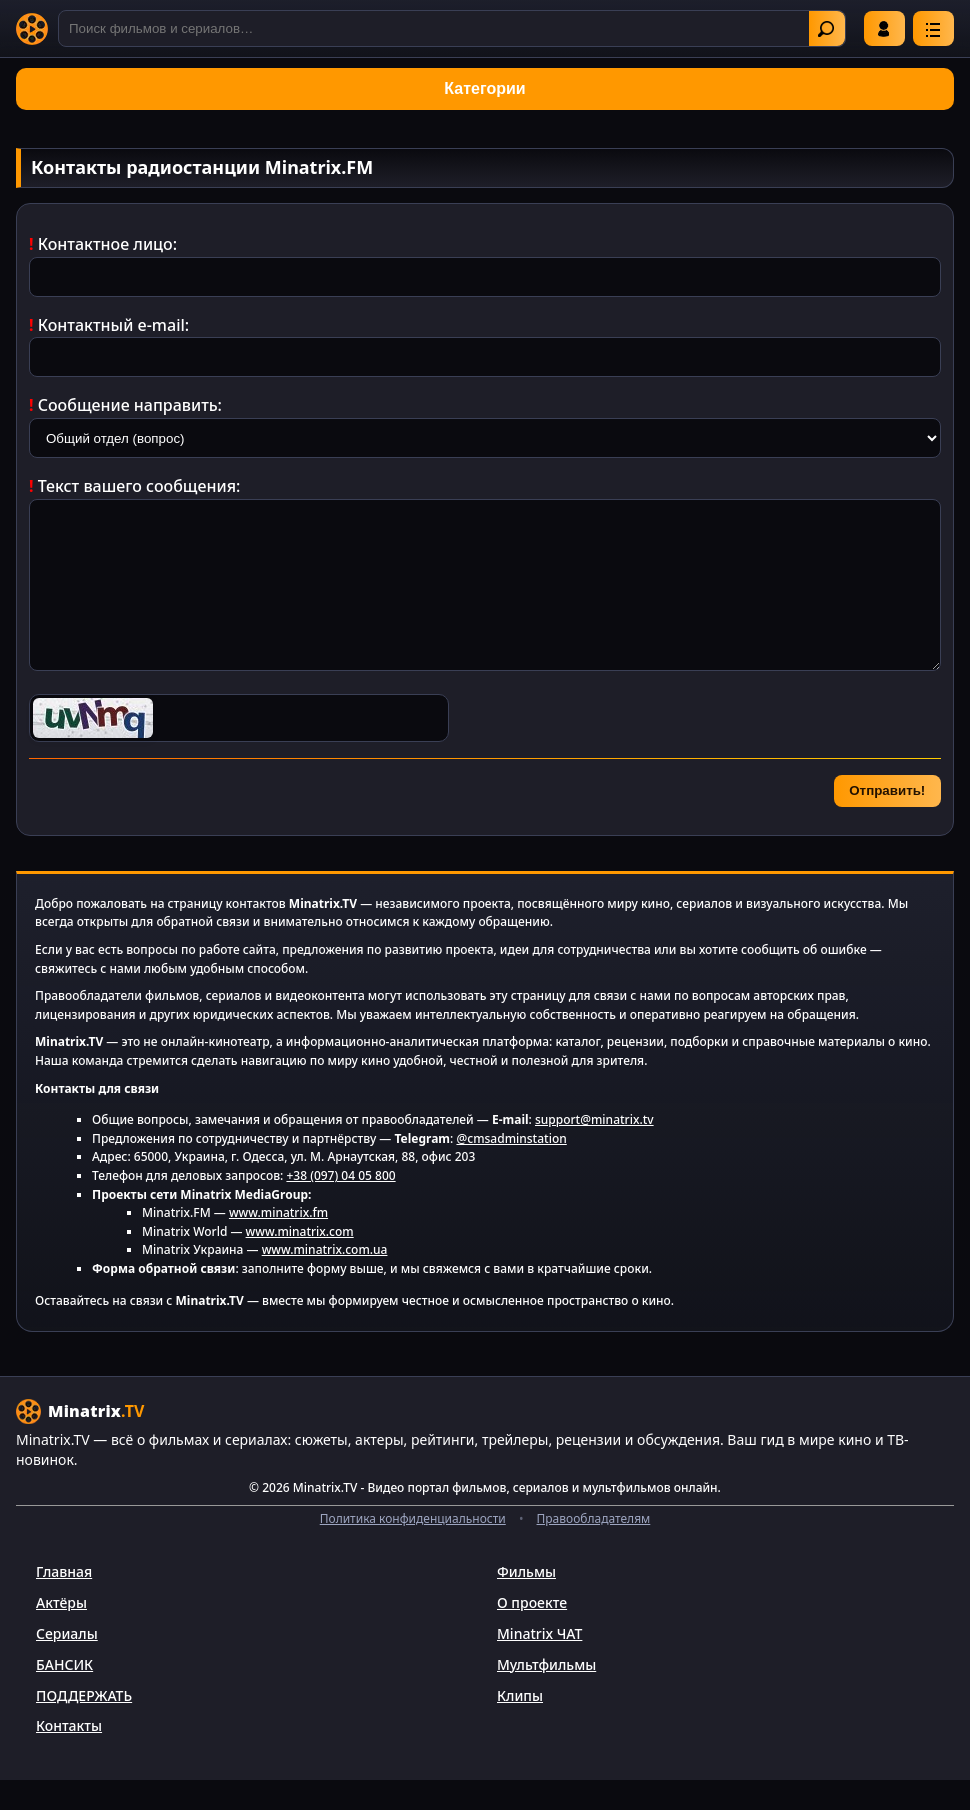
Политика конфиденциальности (413, 1548)
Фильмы (526, 1601)
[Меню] (933, 28)
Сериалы (67, 1663)
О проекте (532, 1632)
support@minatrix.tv (594, 1149)
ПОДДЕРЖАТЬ (84, 1725)
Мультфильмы (546, 1694)
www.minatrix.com (300, 1261)
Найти (826, 29)
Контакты (69, 1755)
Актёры (61, 1632)
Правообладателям (594, 1548)
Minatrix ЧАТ (539, 1663)
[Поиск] (452, 28)
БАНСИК (64, 1694)
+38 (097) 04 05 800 (340, 1205)
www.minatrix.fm (278, 1242)
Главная (64, 1601)
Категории (484, 88)
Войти (884, 29)
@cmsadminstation (511, 1168)
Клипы (520, 1725)
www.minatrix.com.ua (325, 1279)
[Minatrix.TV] (32, 29)
